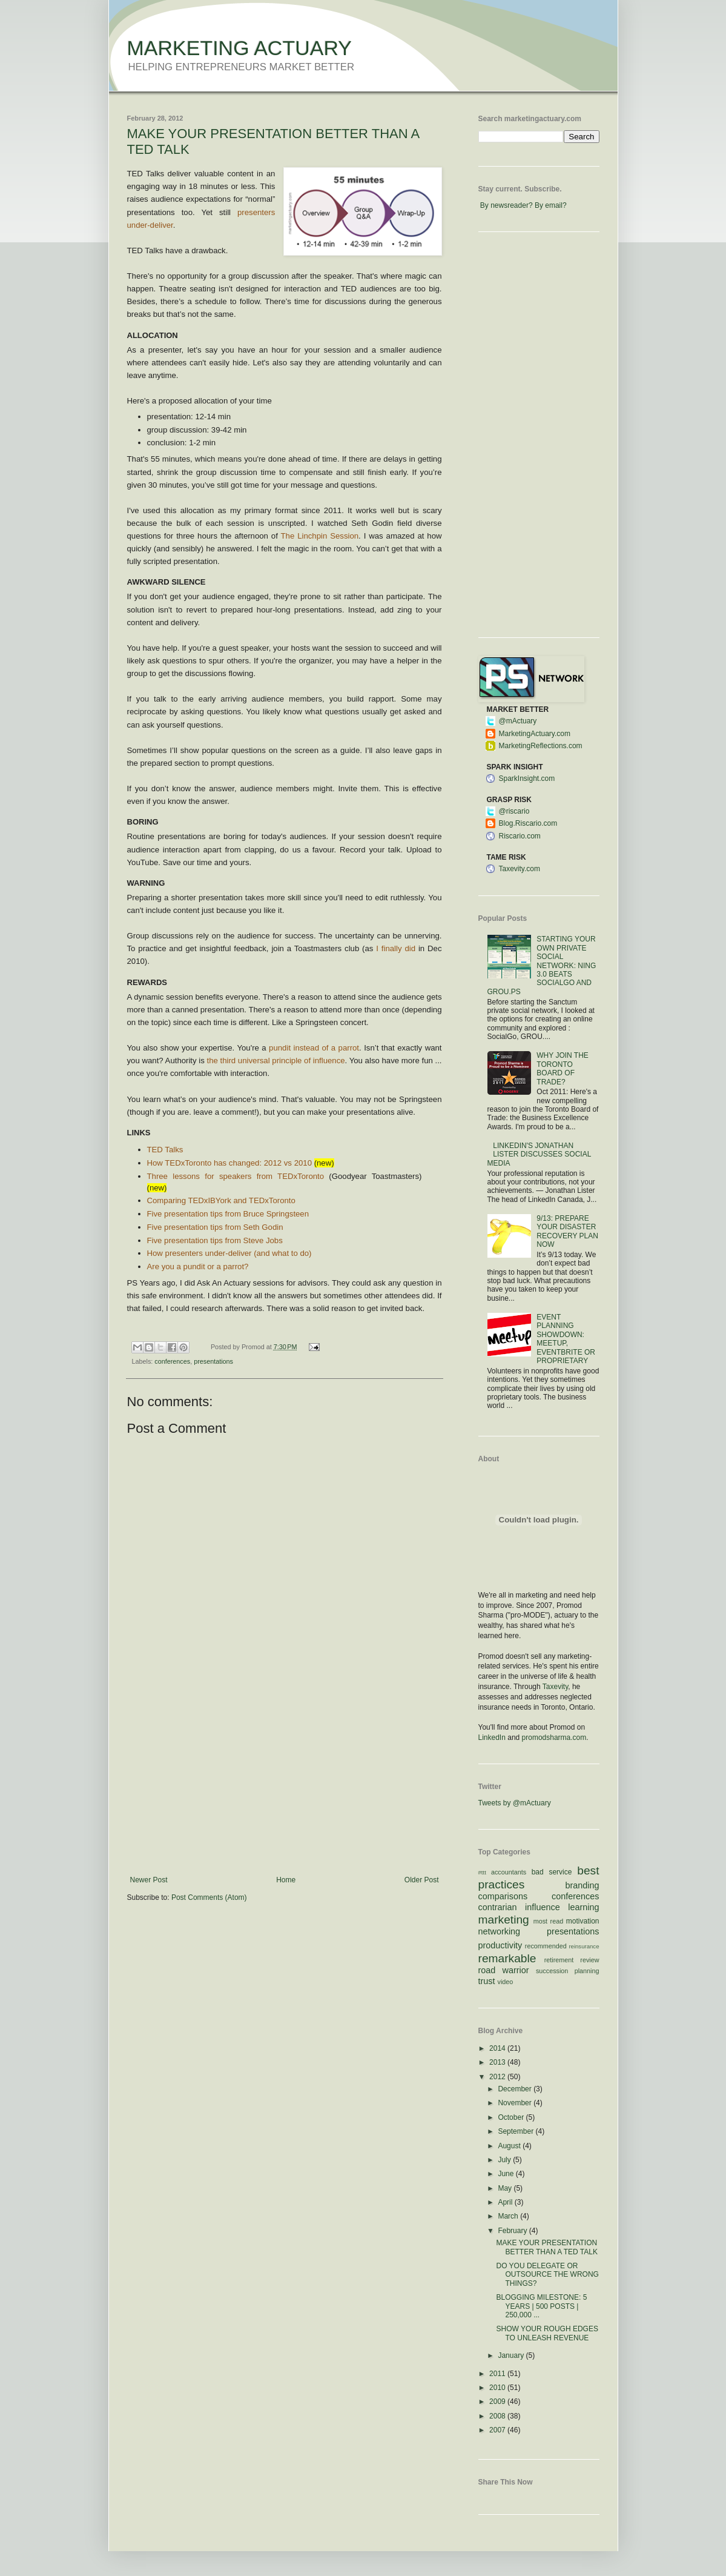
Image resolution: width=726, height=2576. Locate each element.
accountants (508, 1872)
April (506, 2202)
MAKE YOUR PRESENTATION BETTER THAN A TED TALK (547, 2247)
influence (542, 1907)
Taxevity (555, 1686)
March (509, 2216)
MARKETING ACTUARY (239, 47)
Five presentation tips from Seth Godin (215, 1227)
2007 (498, 2430)
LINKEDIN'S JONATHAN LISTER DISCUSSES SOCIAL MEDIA (539, 1154)
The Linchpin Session (320, 535)
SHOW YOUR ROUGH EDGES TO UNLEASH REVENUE (547, 2333)
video (505, 1981)
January (512, 2355)
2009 (498, 2401)
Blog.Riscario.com (528, 823)
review (589, 1960)
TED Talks (165, 1149)
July (505, 2160)
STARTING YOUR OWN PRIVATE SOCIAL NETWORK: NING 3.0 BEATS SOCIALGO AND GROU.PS (541, 965)
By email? (551, 205)
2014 (498, 2048)
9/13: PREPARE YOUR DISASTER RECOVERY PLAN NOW (567, 1231)
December (515, 2089)
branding (582, 1885)
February (513, 2230)
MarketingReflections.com (540, 746)
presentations (213, 1361)
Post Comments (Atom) (209, 1897)
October (512, 2117)
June (506, 2173)
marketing (503, 1919)
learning (583, 1907)
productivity (500, 1945)
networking (499, 1931)
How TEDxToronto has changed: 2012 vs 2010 (229, 1162)
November (515, 2103)
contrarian (497, 1907)
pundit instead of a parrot (314, 1047)
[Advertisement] (284, 1785)
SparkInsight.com (527, 778)
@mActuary (518, 721)
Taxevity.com (519, 869)
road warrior (503, 1970)
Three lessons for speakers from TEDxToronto (236, 1176)
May (505, 2188)
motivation (582, 1921)
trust (486, 1981)
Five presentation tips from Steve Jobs (215, 1240)
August (510, 2146)
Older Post (421, 1880)
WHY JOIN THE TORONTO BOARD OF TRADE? (562, 1068)
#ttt (482, 1872)
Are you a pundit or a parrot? (198, 1266)
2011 (498, 2373)
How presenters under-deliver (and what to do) (229, 1253)
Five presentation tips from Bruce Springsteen (228, 1213)
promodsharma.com (554, 1737)
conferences (172, 1361)
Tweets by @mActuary (514, 1803)
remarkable (507, 1958)
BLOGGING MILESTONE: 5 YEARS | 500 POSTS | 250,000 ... (541, 2306)
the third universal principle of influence (276, 1060)
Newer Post (149, 1880)
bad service (552, 1872)
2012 (498, 2077)
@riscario (514, 811)
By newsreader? (506, 205)
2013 (498, 2062)
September (516, 2131)
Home (285, 1880)
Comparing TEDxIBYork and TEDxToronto (221, 1200)
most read (548, 1921)
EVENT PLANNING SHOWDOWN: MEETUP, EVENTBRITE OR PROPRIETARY (565, 1339)
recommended (546, 1946)
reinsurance (584, 1946)
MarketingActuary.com (534, 733)
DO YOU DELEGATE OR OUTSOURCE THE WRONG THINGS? (547, 2275)
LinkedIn (492, 1737)
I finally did (395, 948)
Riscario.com (520, 836)
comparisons (503, 1896)
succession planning (567, 1970)
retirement (559, 1960)
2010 (498, 2387)
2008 (498, 2416)
